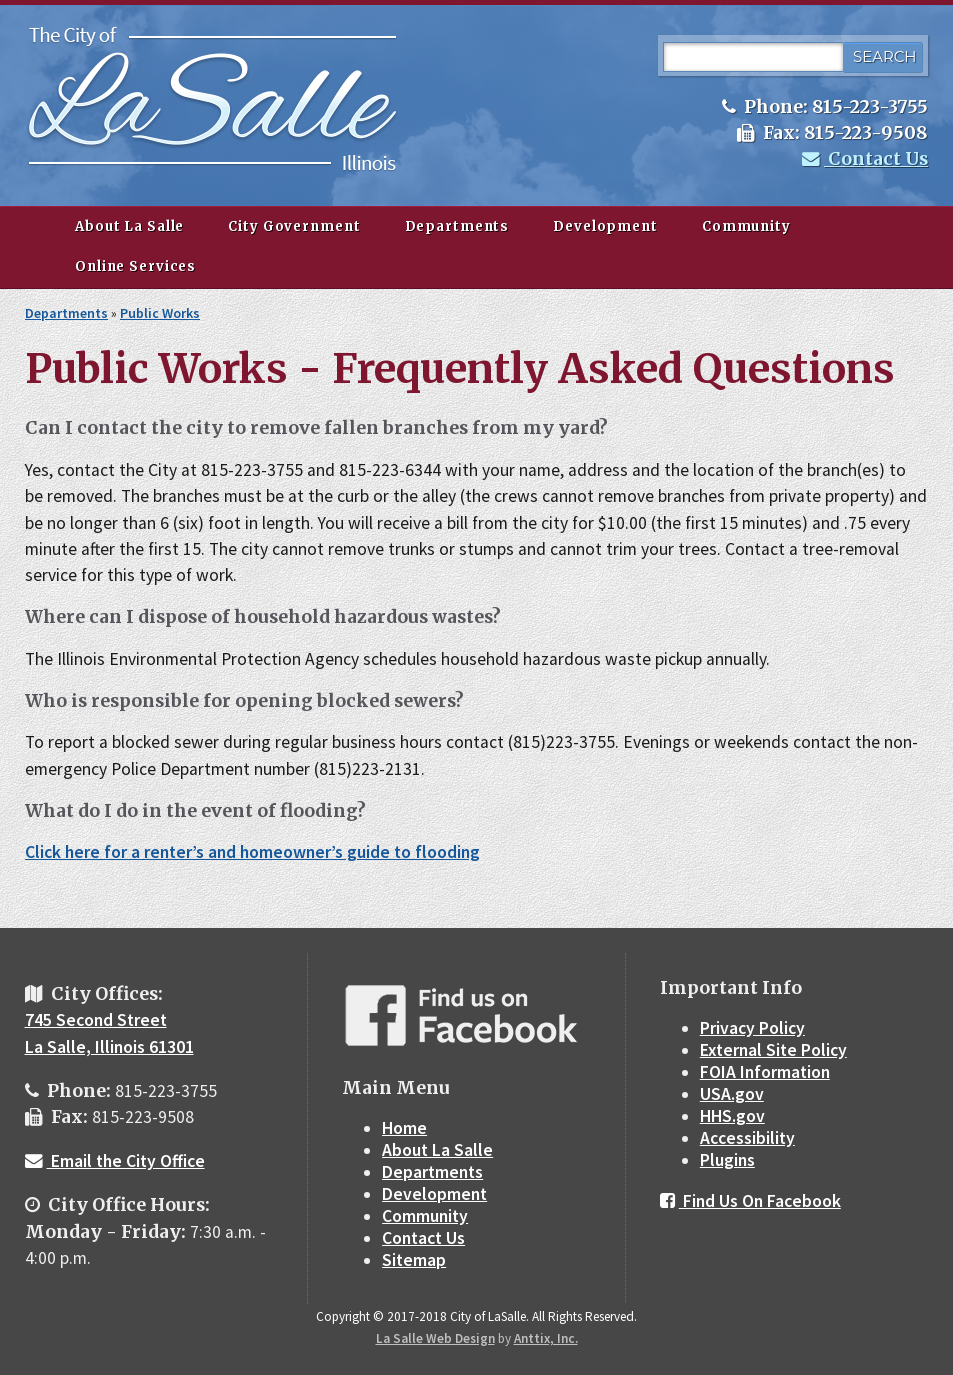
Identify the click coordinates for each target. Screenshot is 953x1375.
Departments (457, 226)
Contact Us (865, 159)
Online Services (135, 266)
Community (746, 226)
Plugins (727, 1160)
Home (404, 1128)
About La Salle (129, 226)
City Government (294, 226)
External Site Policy (773, 1050)
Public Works (160, 313)
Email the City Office (115, 1161)
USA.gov (732, 1094)
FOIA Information (765, 1072)
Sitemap (414, 1260)
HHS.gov (732, 1116)
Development (605, 226)
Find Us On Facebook (750, 1201)
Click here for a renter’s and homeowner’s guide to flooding (252, 852)
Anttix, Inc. (546, 1338)
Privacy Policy (752, 1028)
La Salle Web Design (435, 1338)
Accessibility (747, 1138)
